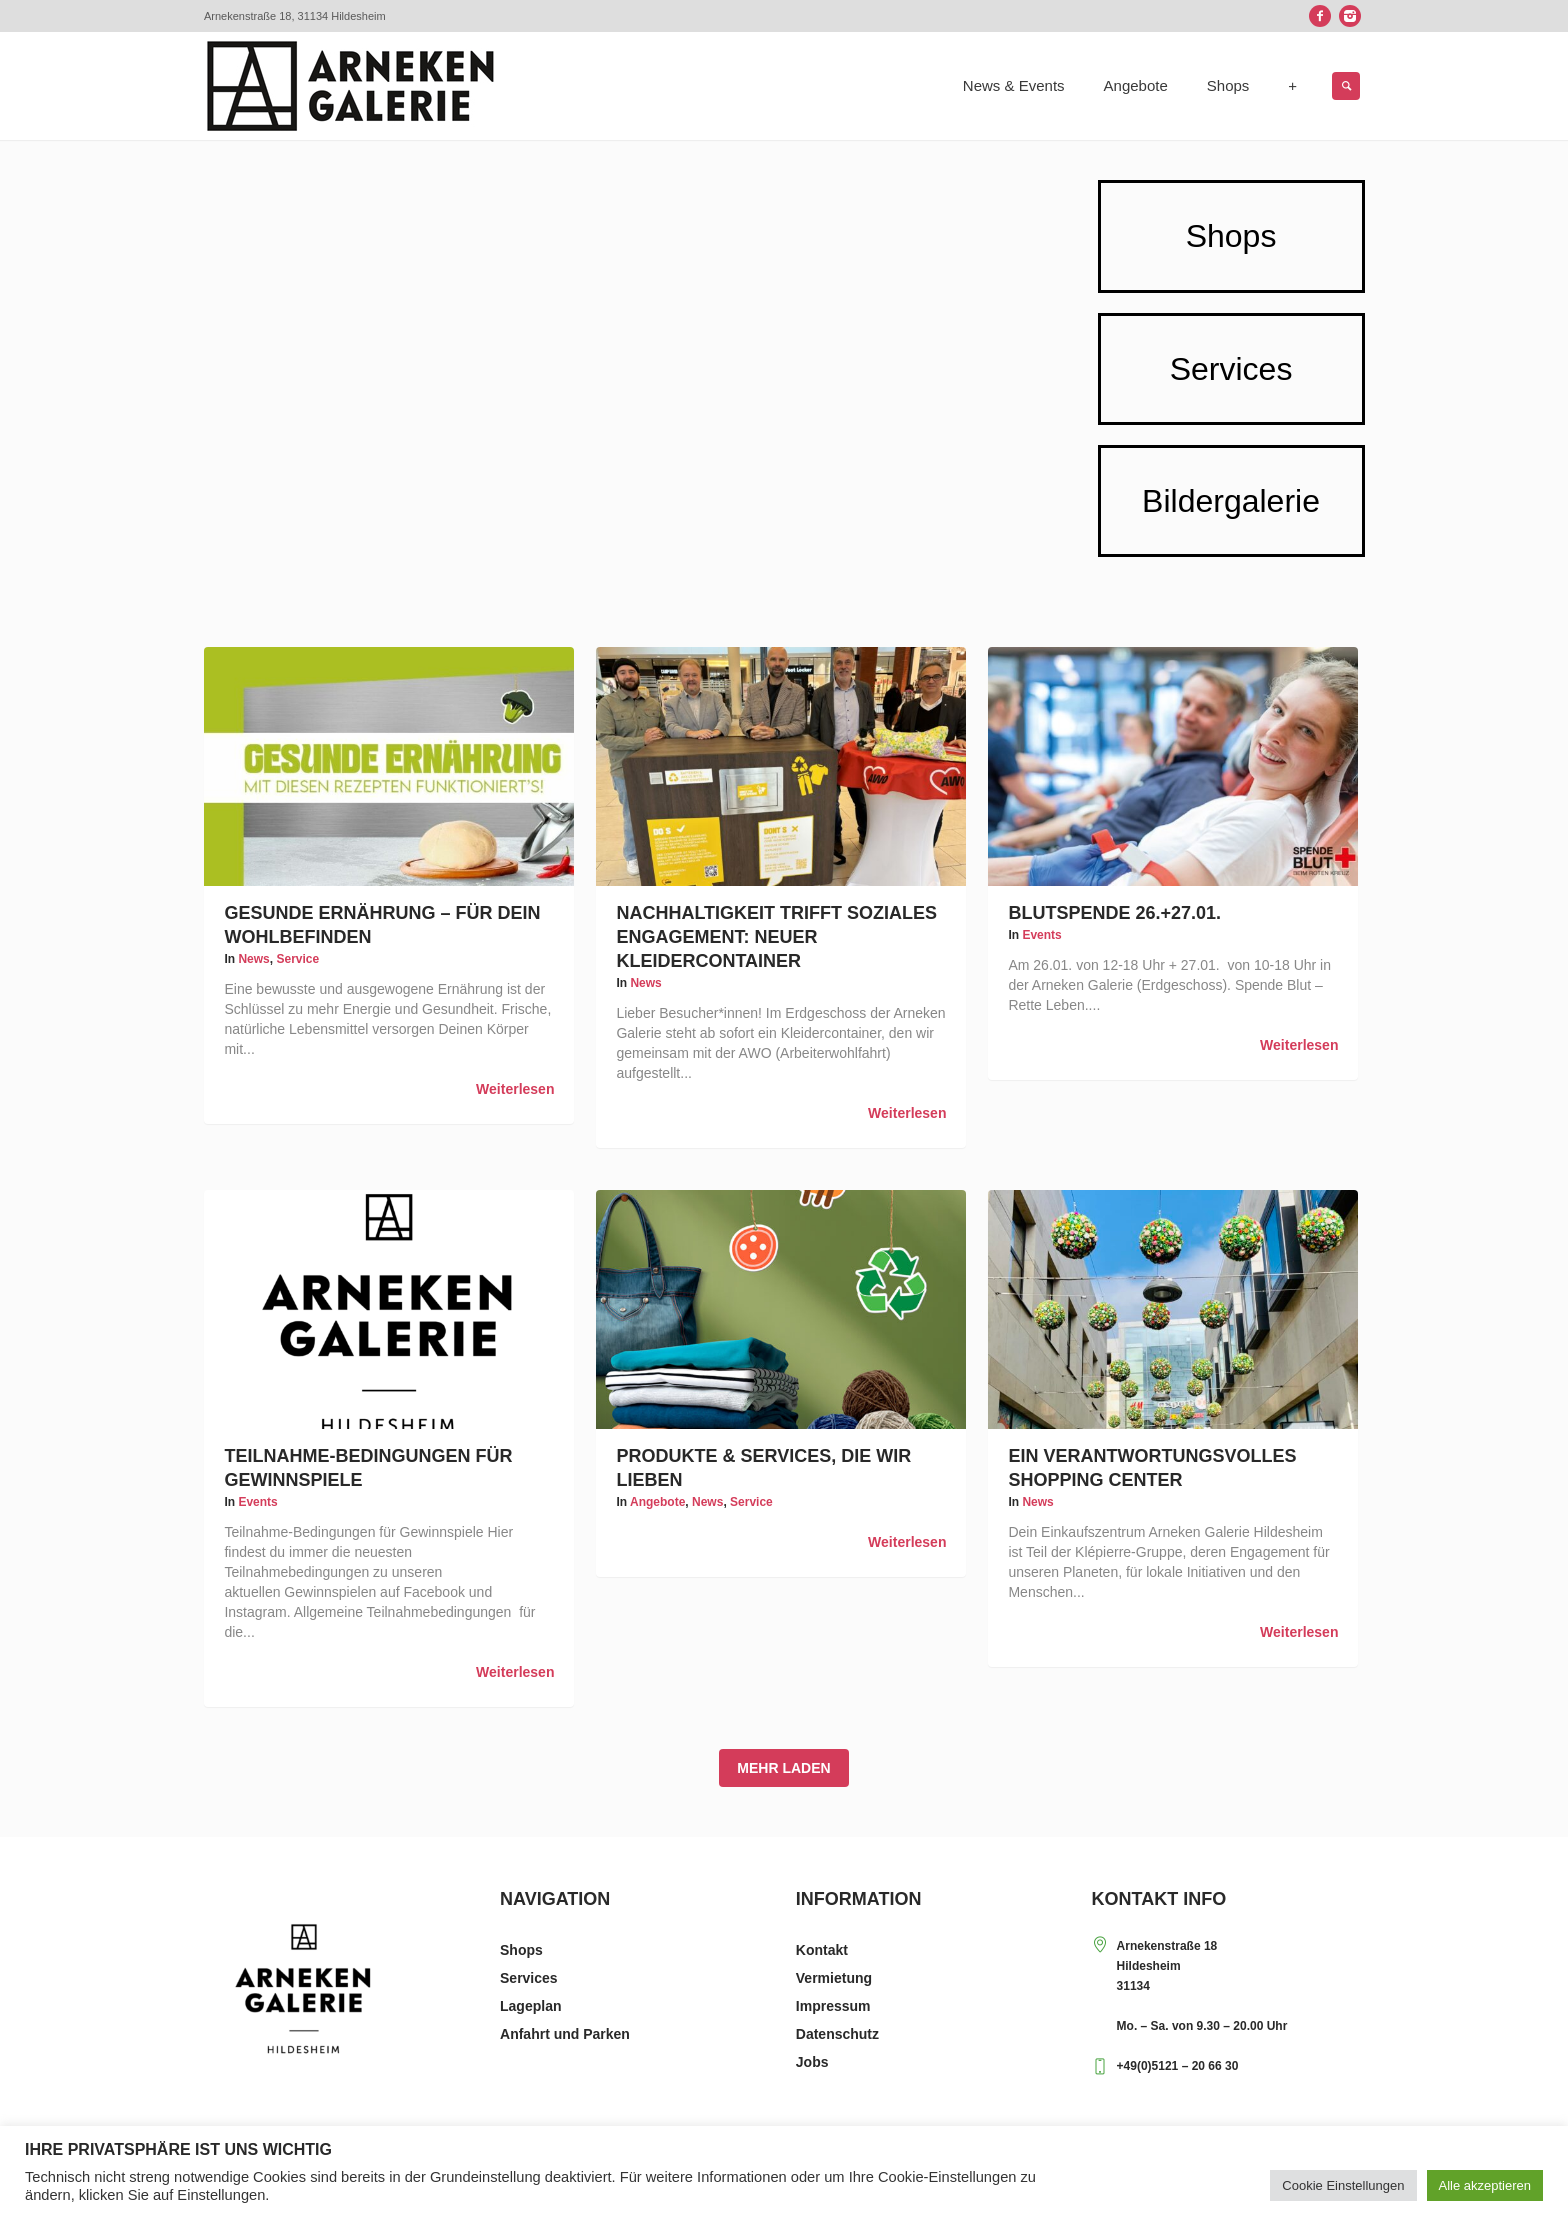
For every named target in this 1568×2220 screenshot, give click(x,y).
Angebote (657, 1502)
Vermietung (834, 1978)
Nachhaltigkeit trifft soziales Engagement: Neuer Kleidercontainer (776, 937)
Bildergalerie (1231, 501)
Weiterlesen (515, 1089)
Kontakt (822, 1950)
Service (297, 959)
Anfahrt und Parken (565, 2034)
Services (1231, 369)
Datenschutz (837, 2034)
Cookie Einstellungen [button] (1343, 2185)
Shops (1231, 236)
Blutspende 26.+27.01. (1114, 913)
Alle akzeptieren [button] (1485, 2185)
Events (1041, 935)
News (253, 959)
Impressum (833, 2006)
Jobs (812, 2062)
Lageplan (530, 2006)
